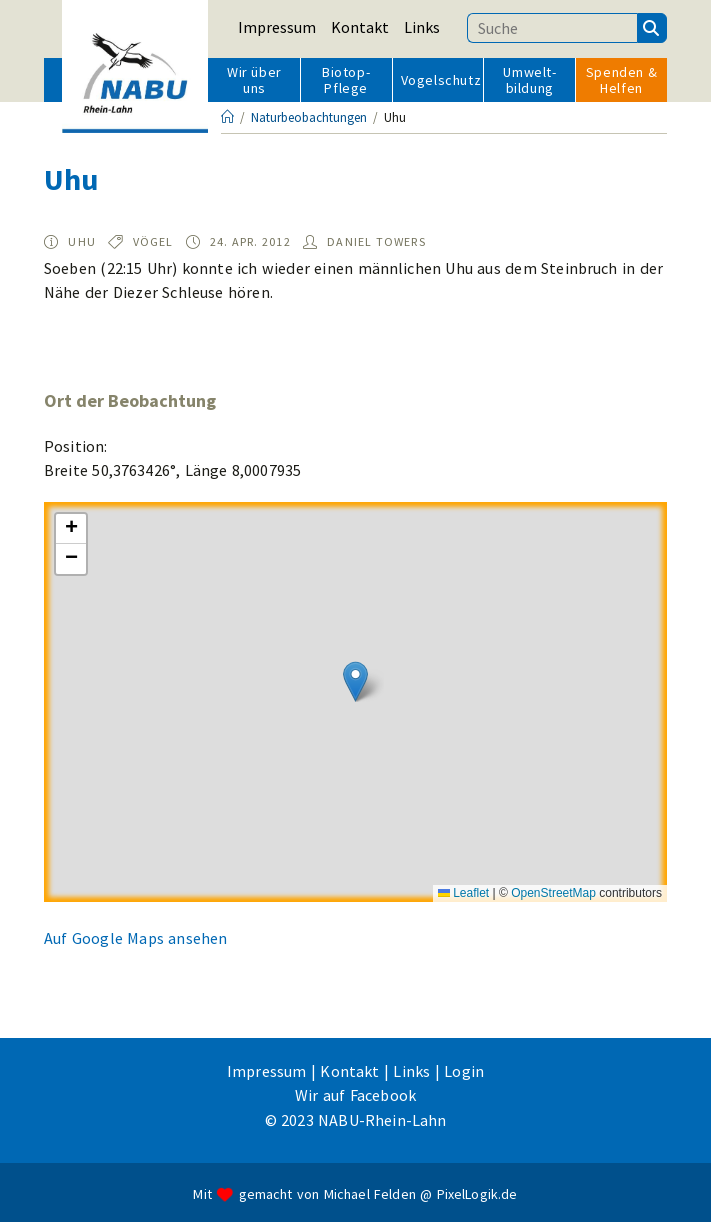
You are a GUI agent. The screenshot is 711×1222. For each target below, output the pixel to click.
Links (422, 27)
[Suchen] (652, 28)
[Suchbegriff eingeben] (552, 28)
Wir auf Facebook (355, 1095)
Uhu (82, 241)
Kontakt (360, 27)
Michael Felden (370, 1194)
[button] (355, 681)
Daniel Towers (376, 241)
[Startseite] (227, 117)
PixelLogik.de (477, 1194)
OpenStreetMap (553, 893)
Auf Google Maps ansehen (135, 938)
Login (464, 1071)
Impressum (277, 27)
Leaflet (463, 893)
